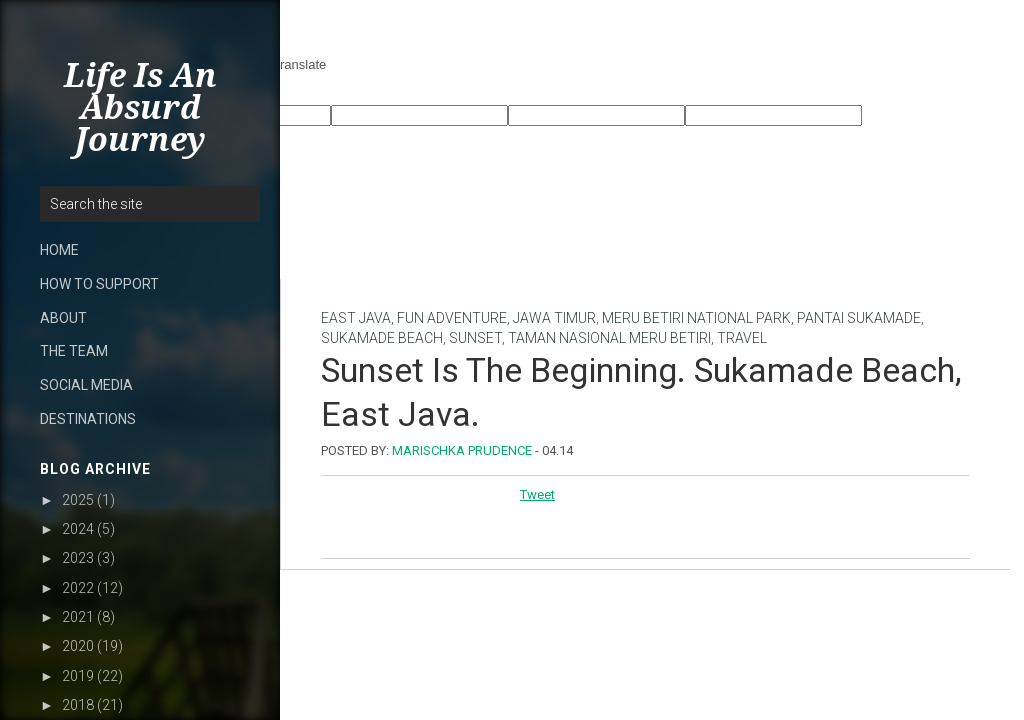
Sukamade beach (382, 338)
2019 (78, 676)
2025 (78, 500)
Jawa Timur (554, 318)
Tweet (537, 494)
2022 (78, 588)
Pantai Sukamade (859, 318)
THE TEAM (74, 351)
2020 (78, 646)
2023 (78, 558)
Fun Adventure (452, 318)
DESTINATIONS (88, 419)
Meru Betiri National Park (696, 318)
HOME (59, 250)
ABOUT (63, 318)
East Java (356, 318)
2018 (78, 705)
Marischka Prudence (462, 450)
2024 (78, 529)
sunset (475, 338)
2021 (78, 617)
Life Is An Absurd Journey (140, 108)
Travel (742, 338)
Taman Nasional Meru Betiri (609, 338)
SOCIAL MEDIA (86, 385)
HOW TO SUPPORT (99, 284)
